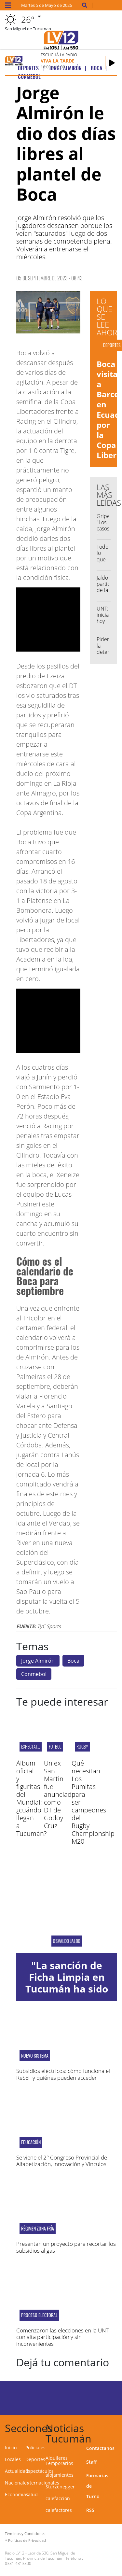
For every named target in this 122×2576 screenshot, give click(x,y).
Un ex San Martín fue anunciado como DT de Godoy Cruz (59, 1794)
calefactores (59, 2510)
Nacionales (17, 2483)
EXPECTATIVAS (33, 1746)
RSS (90, 2510)
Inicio (11, 2447)
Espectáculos (39, 2471)
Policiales (35, 2447)
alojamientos (60, 2475)
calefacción (58, 2498)
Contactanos (100, 2448)
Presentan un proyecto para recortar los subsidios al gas (66, 2247)
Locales (13, 2459)
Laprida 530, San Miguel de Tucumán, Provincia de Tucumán (40, 2555)
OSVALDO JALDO (67, 1941)
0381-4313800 (18, 2563)
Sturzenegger (60, 2487)
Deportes (35, 2459)
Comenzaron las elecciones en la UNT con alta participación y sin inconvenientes (62, 2337)
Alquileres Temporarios (59, 2460)
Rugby (82, 1746)
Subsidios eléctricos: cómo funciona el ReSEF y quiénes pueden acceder (63, 2074)
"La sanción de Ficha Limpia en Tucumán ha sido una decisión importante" (66, 1989)
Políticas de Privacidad (27, 2540)
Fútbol (55, 1746)
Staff (91, 2462)
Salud (31, 2494)
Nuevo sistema (34, 2055)
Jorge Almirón (38, 1660)
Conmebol (34, 1674)
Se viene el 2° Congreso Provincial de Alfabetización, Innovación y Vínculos (61, 2161)
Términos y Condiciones (25, 2533)
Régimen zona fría (37, 2228)
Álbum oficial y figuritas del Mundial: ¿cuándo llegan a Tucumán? (31, 1798)
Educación (31, 2142)
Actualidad (16, 2471)
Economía (15, 2494)
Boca (73, 1660)
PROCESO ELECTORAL (39, 2315)
